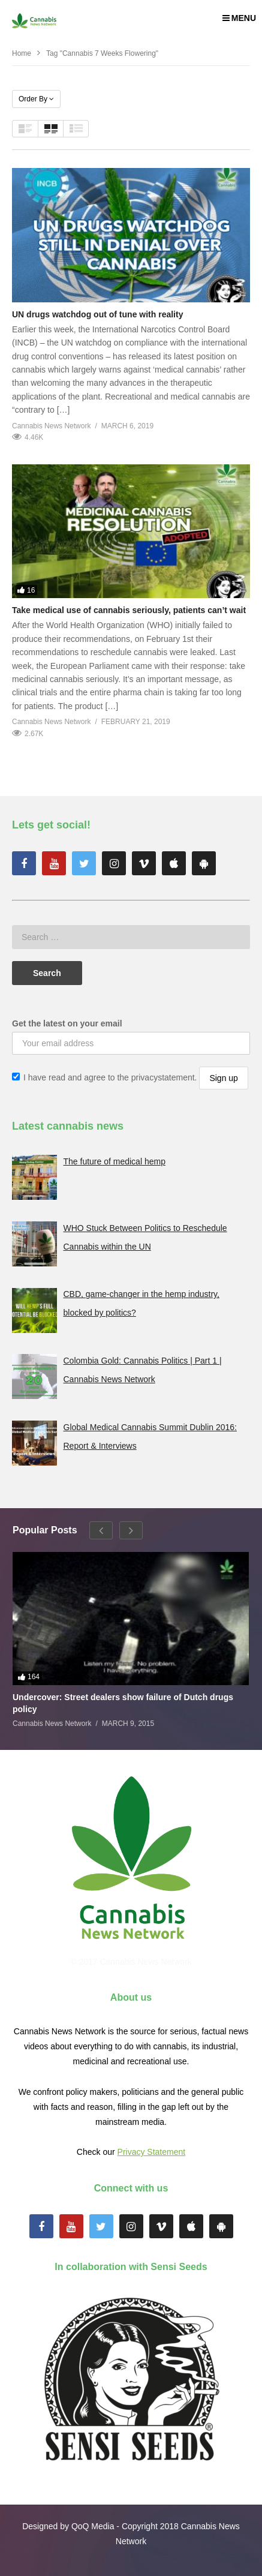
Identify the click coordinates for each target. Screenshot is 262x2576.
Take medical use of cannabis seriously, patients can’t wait (129, 610)
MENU (239, 18)
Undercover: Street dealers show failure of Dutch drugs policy (123, 1703)
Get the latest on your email (67, 1023)
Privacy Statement (152, 2152)
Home (21, 53)
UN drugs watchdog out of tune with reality (97, 314)
